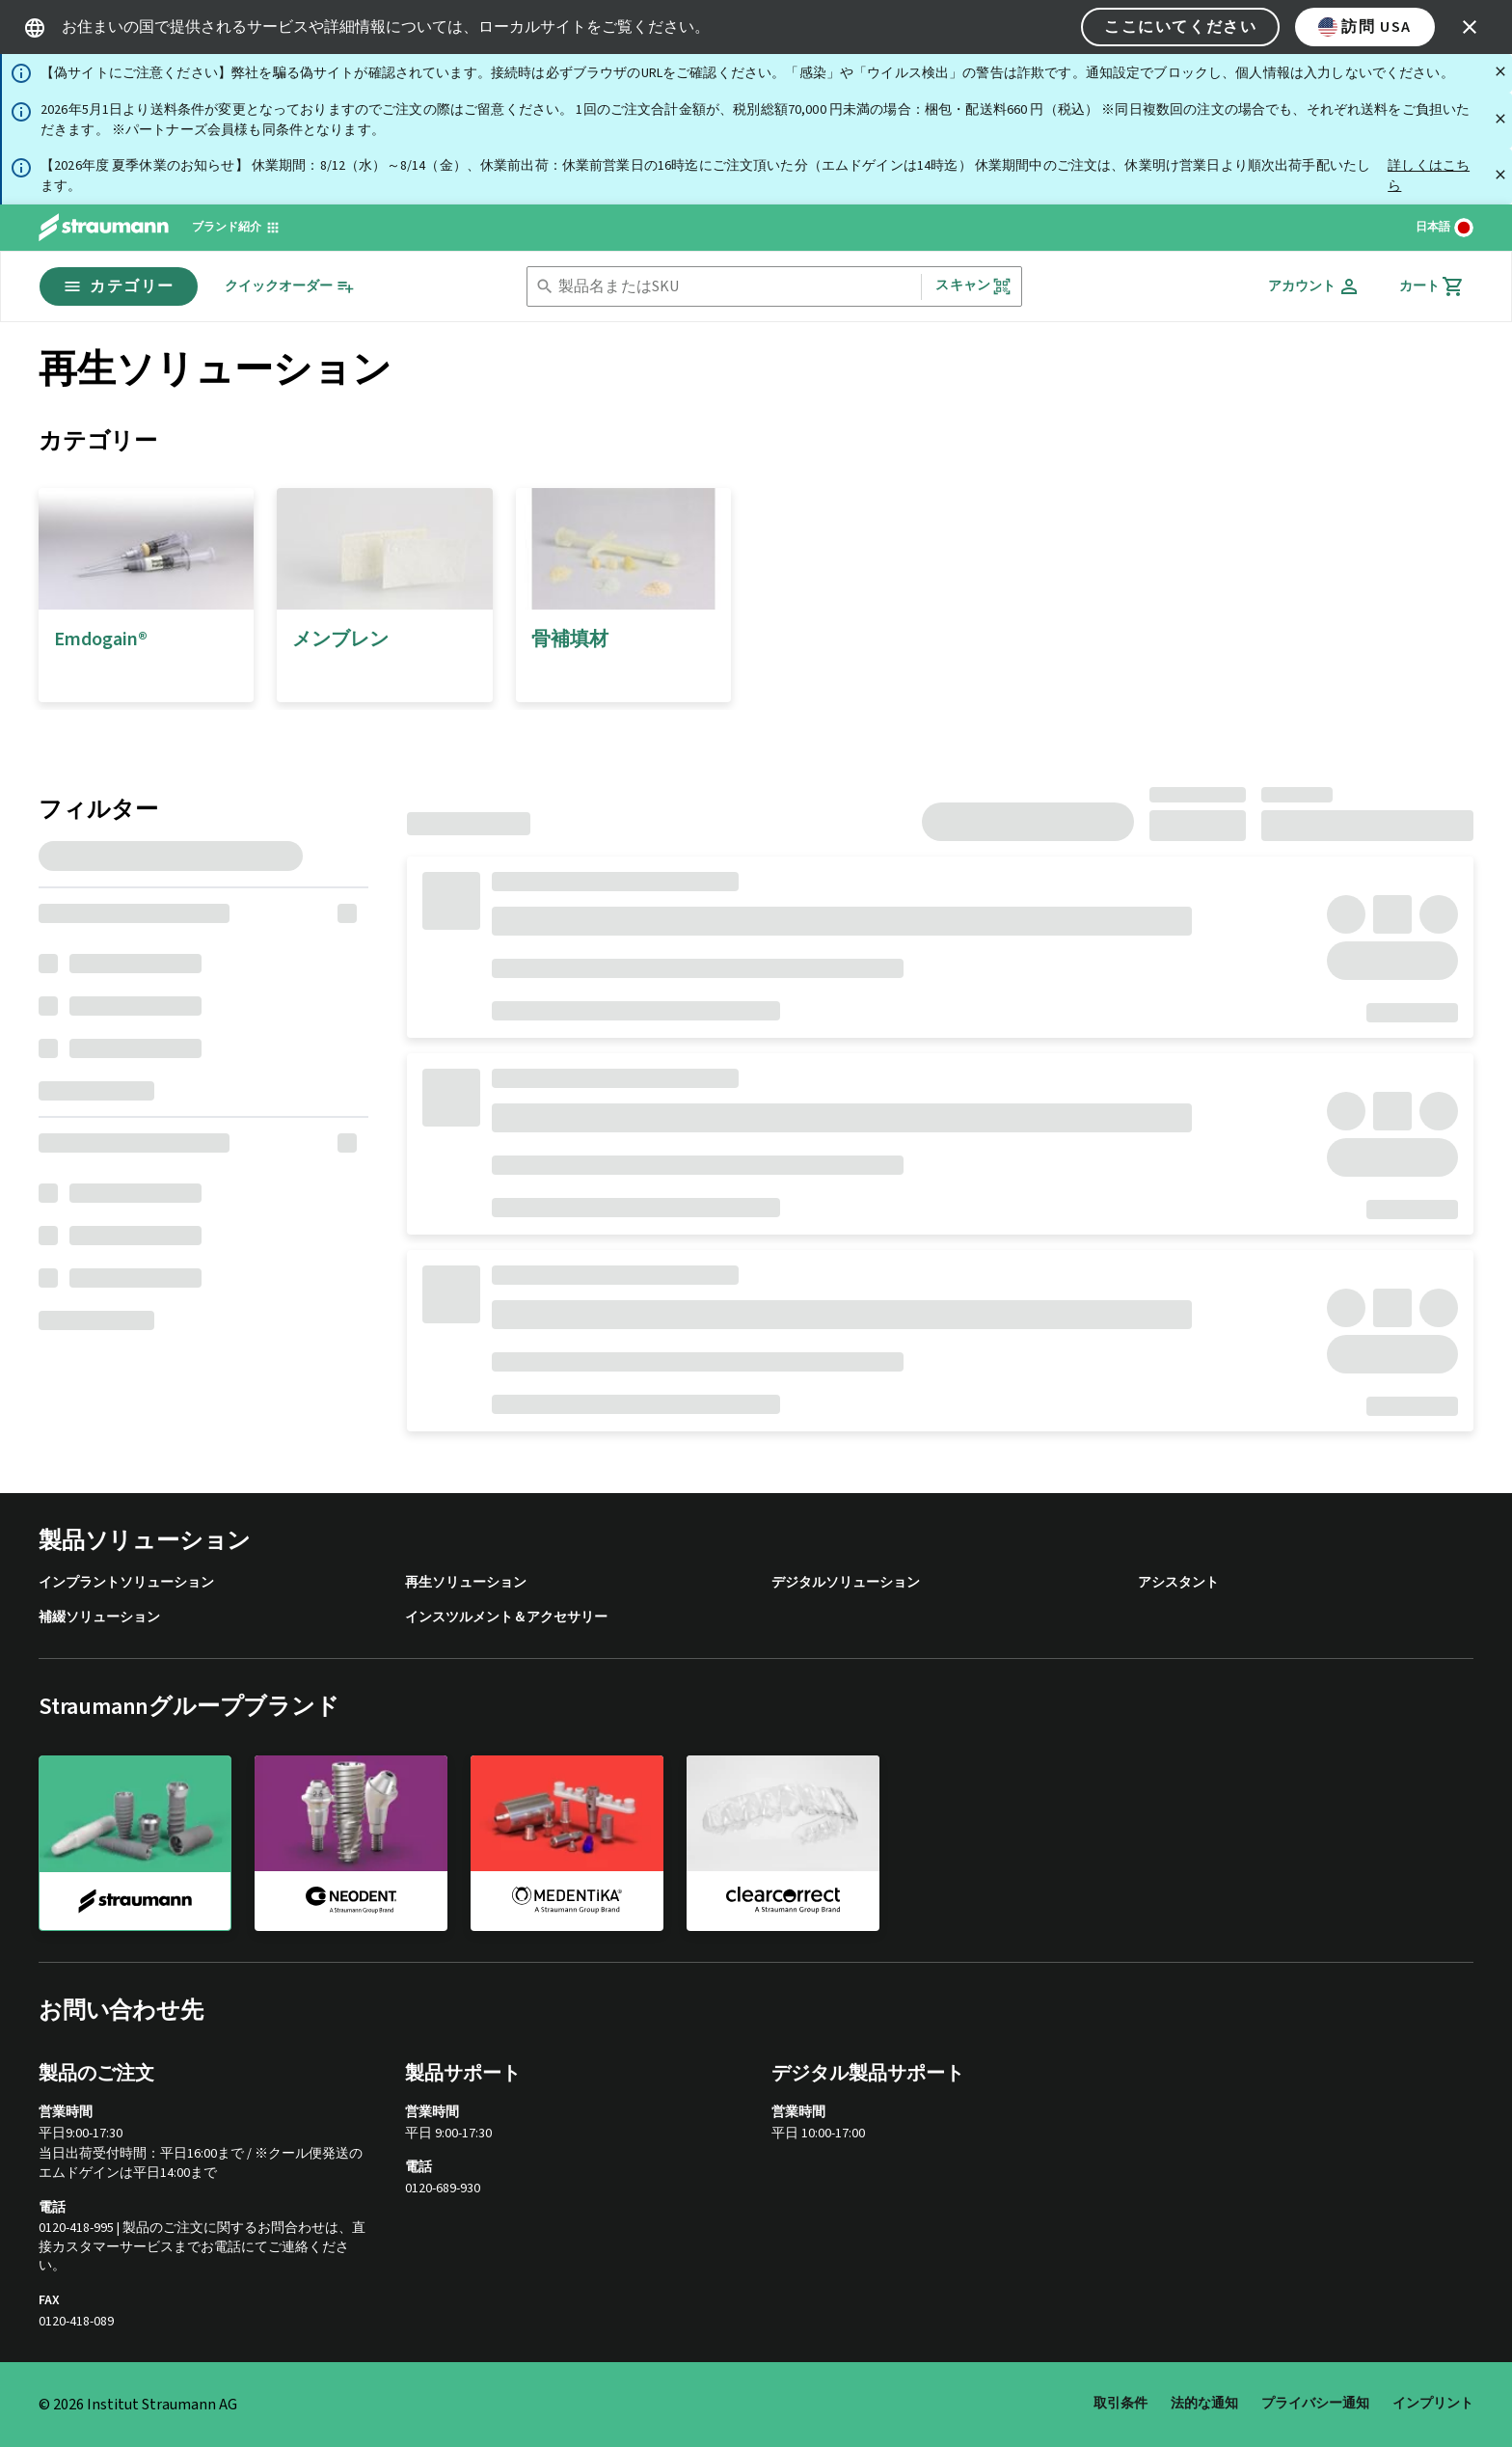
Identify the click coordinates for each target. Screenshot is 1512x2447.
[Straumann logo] (104, 227)
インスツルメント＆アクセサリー (506, 1618)
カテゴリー (119, 286)
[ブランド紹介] (236, 227)
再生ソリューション (465, 1583)
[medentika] (567, 1842)
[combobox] (735, 287)
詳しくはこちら (1429, 176)
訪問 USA (1365, 27)
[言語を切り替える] (1444, 227)
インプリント (1432, 2403)
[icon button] (1469, 27)
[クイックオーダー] (290, 287)
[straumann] (135, 1843)
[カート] (1431, 286)
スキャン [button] (973, 286)
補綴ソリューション (99, 1618)
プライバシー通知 (1315, 2403)
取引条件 (1121, 2403)
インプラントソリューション (126, 1583)
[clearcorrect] (783, 1842)
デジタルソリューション (845, 1583)
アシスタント (1178, 1583)
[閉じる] (1500, 71)
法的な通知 (1204, 2403)
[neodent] (351, 1842)
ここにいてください (1180, 27)
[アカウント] (1314, 286)
